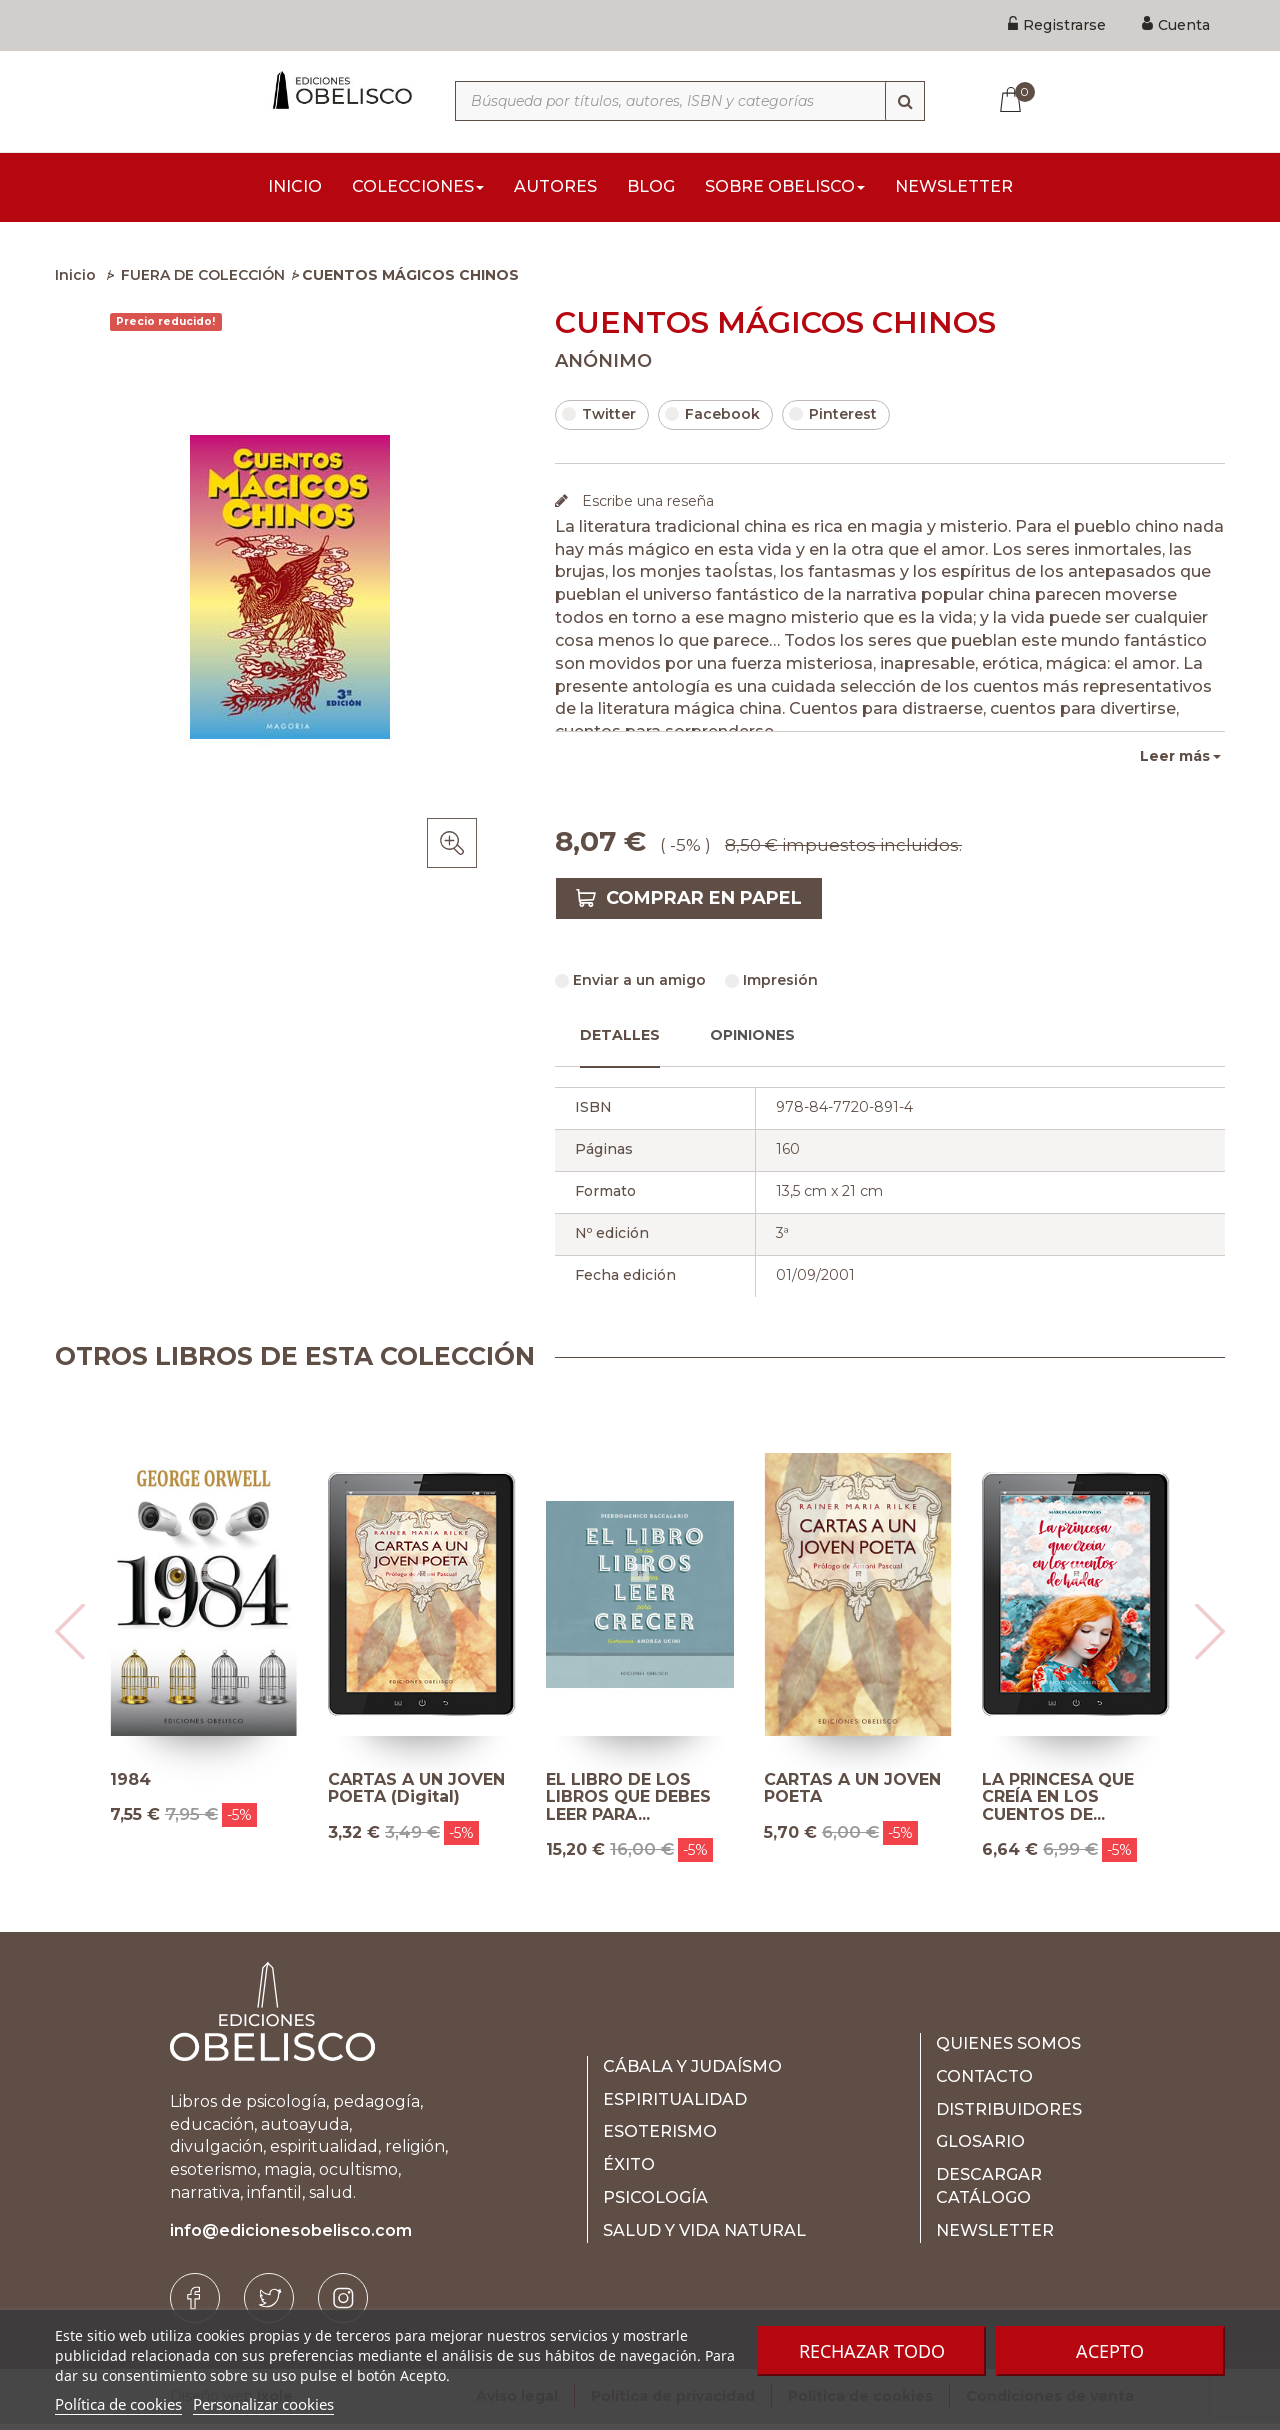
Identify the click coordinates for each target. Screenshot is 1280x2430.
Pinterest (833, 420)
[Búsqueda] (905, 101)
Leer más (1175, 762)
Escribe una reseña (646, 507)
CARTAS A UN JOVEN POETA (852, 1794)
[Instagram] (343, 2304)
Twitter (599, 420)
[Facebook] (195, 2304)
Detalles (620, 1041)
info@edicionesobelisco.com (291, 2236)
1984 (130, 1786)
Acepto (1110, 2351)
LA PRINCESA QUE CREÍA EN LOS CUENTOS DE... (1058, 1803)
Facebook (712, 420)
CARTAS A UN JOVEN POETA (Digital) (416, 1794)
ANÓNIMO (603, 367)
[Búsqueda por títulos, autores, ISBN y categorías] (690, 101)
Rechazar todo (872, 2351)
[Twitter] (269, 2304)
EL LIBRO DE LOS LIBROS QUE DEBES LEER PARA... (628, 1803)
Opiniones (752, 1041)
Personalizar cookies (263, 2404)
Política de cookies (118, 2404)
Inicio (75, 281)
